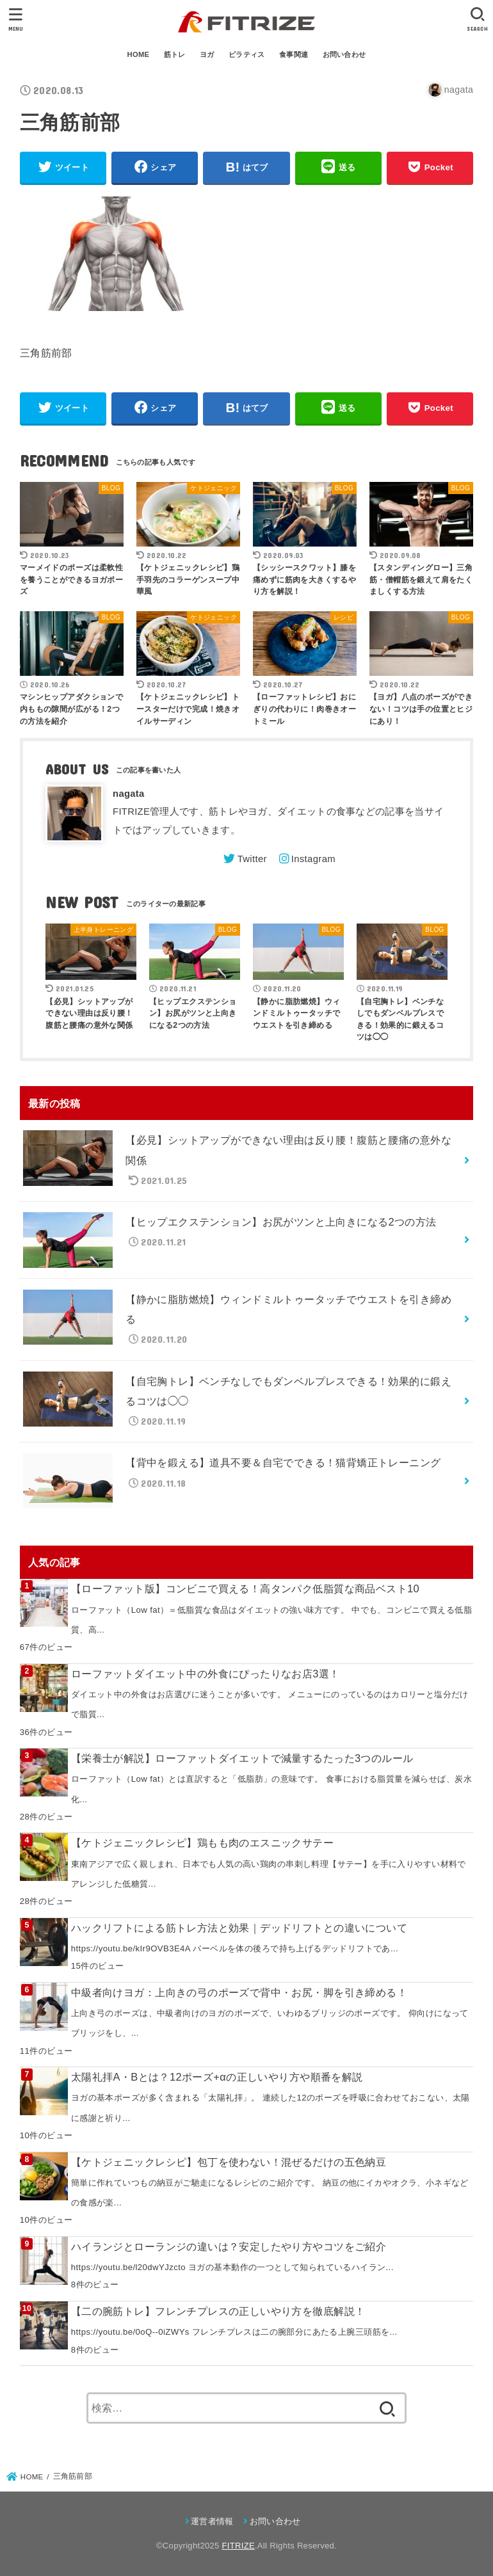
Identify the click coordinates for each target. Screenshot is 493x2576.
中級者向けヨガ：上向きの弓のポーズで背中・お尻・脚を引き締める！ (239, 1992)
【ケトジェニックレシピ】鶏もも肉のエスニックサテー (202, 1842)
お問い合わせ (344, 54)
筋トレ (175, 54)
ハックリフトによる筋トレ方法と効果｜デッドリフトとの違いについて (239, 1927)
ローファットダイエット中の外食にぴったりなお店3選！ (205, 1673)
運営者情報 (212, 2521)
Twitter (252, 859)
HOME (138, 54)
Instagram (313, 859)
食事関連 (293, 54)
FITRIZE (238, 2545)
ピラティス (247, 54)
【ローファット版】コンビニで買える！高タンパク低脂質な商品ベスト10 (245, 1588)
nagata (129, 793)
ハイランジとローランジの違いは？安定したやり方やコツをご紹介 (228, 2246)
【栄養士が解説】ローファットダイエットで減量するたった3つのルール (242, 1758)
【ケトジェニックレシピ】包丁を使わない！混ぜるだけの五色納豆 (228, 2162)
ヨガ (207, 54)
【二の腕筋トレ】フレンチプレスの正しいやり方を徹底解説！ (218, 2311)
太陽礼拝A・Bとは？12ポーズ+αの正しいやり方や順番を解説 (217, 2077)
